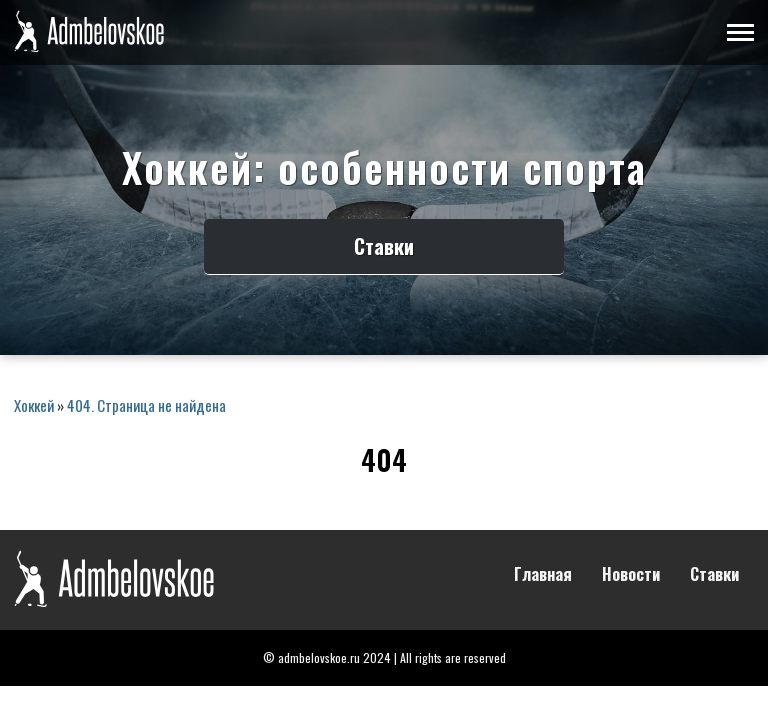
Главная (543, 575)
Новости (631, 575)
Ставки (384, 246)
